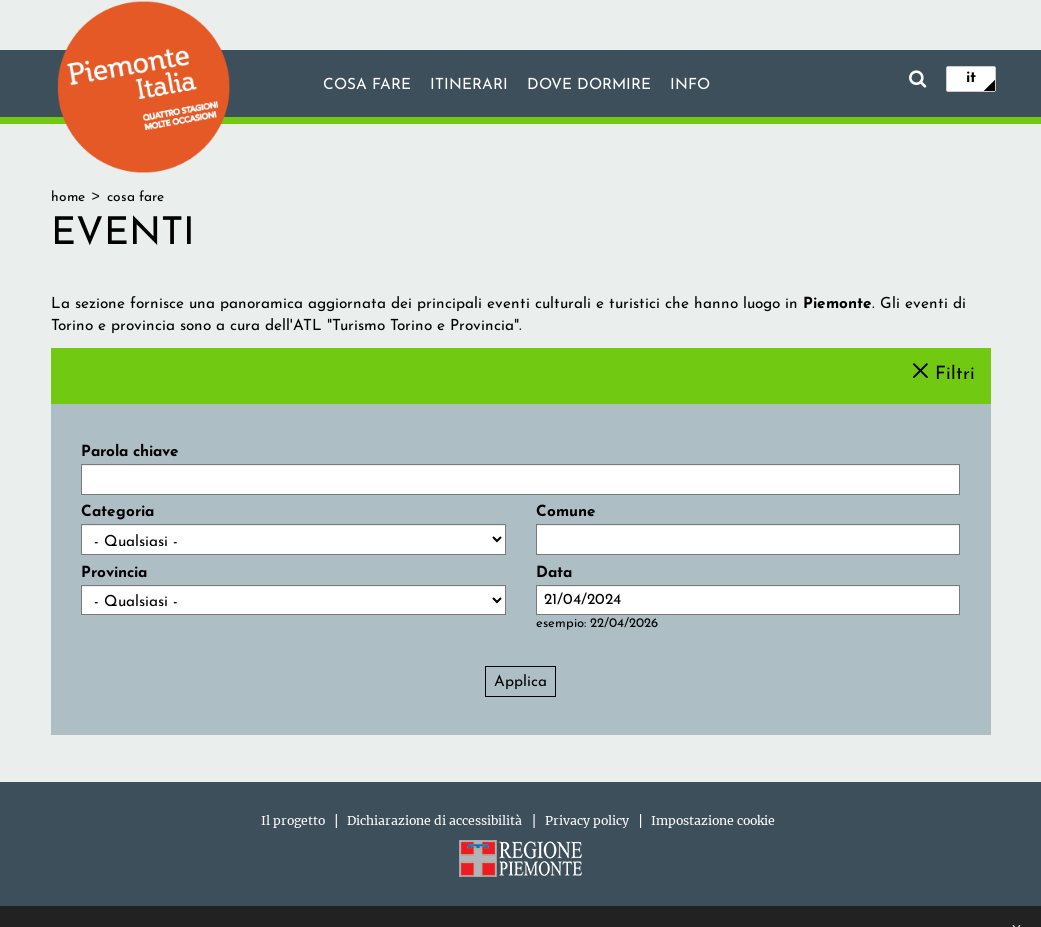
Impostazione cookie (713, 820)
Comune (566, 512)
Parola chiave (130, 452)
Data (554, 573)
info (690, 85)
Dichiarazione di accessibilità (434, 820)
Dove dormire (589, 85)
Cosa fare (367, 85)
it (971, 78)
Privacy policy (587, 820)
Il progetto (293, 820)
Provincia (114, 573)
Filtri (955, 373)
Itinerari (469, 85)
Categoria (117, 512)
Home (68, 197)
